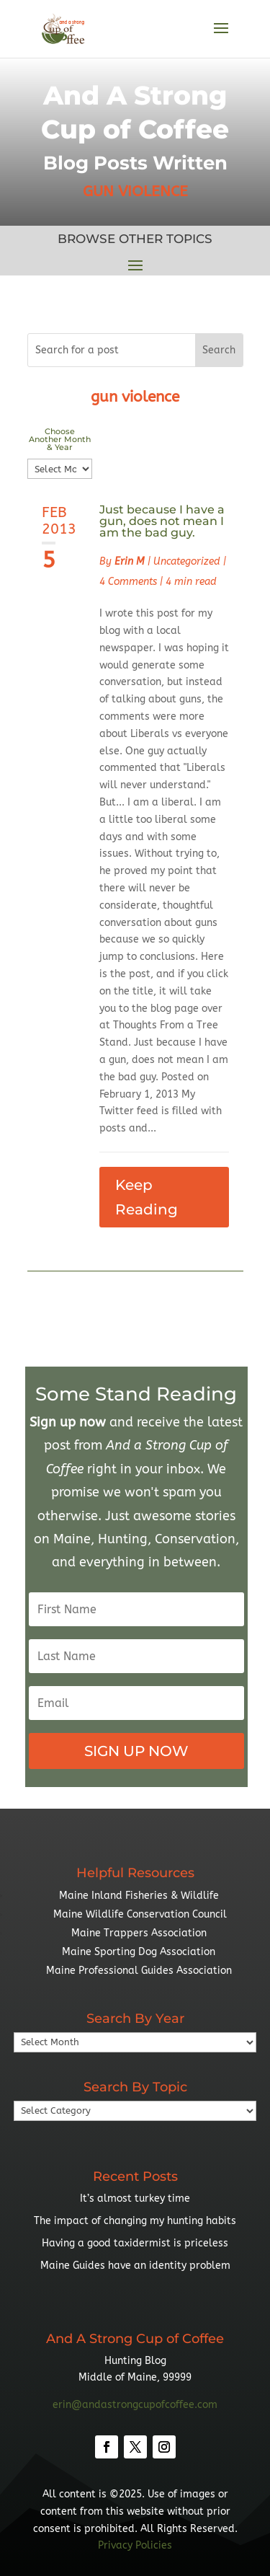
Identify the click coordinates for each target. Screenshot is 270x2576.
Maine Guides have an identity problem (135, 2265)
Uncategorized (186, 561)
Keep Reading (146, 1197)
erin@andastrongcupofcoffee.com (135, 2405)
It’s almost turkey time (135, 2198)
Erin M (129, 561)
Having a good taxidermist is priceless (135, 2243)
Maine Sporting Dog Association (138, 1952)
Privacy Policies (135, 2545)
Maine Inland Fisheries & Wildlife (139, 1895)
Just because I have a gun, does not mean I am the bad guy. (162, 521)
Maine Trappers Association (139, 1933)
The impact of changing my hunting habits (135, 2221)
